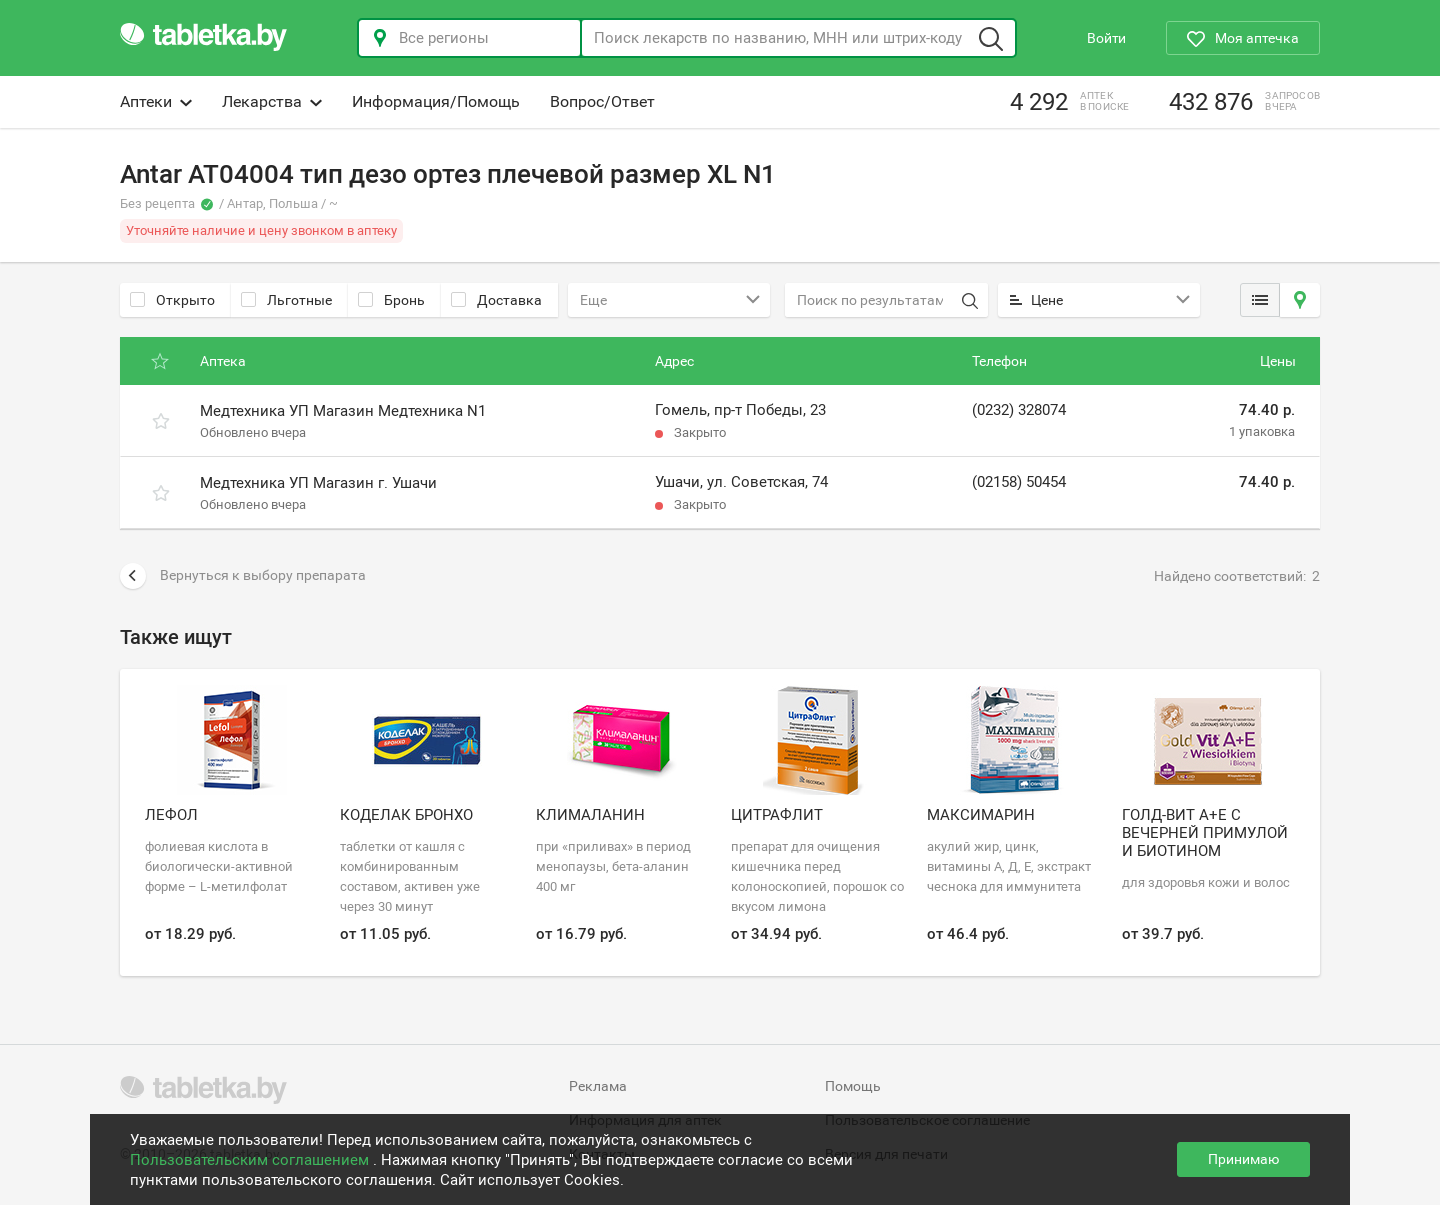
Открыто (172, 300)
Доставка (496, 300)
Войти (1106, 38)
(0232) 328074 (1019, 410)
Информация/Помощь (436, 101)
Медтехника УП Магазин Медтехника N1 (343, 411)
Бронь (391, 300)
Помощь (853, 1086)
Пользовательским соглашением (251, 1160)
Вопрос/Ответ (602, 101)
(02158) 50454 (1019, 482)
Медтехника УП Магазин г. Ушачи (318, 483)
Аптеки (156, 101)
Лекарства (272, 101)
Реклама (598, 1086)
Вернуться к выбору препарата (243, 576)
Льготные (286, 300)
